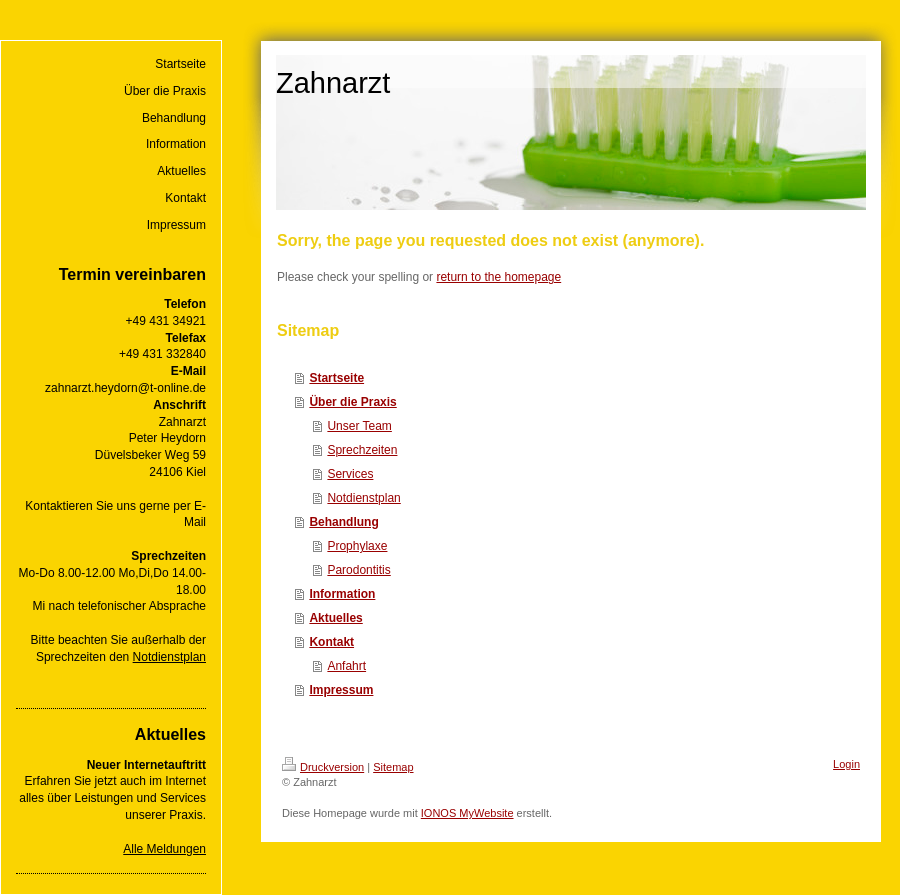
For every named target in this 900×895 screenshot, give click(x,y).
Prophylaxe (357, 546)
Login (846, 764)
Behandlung (343, 522)
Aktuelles (335, 618)
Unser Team (359, 426)
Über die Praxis (352, 402)
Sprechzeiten (362, 450)
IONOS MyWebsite (467, 813)
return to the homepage (498, 277)
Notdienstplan (169, 657)
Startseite (336, 378)
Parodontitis (358, 570)
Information (342, 594)
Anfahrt (346, 666)
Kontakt (331, 642)
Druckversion (323, 767)
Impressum (341, 690)
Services (350, 474)
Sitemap (393, 767)
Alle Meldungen (164, 849)
